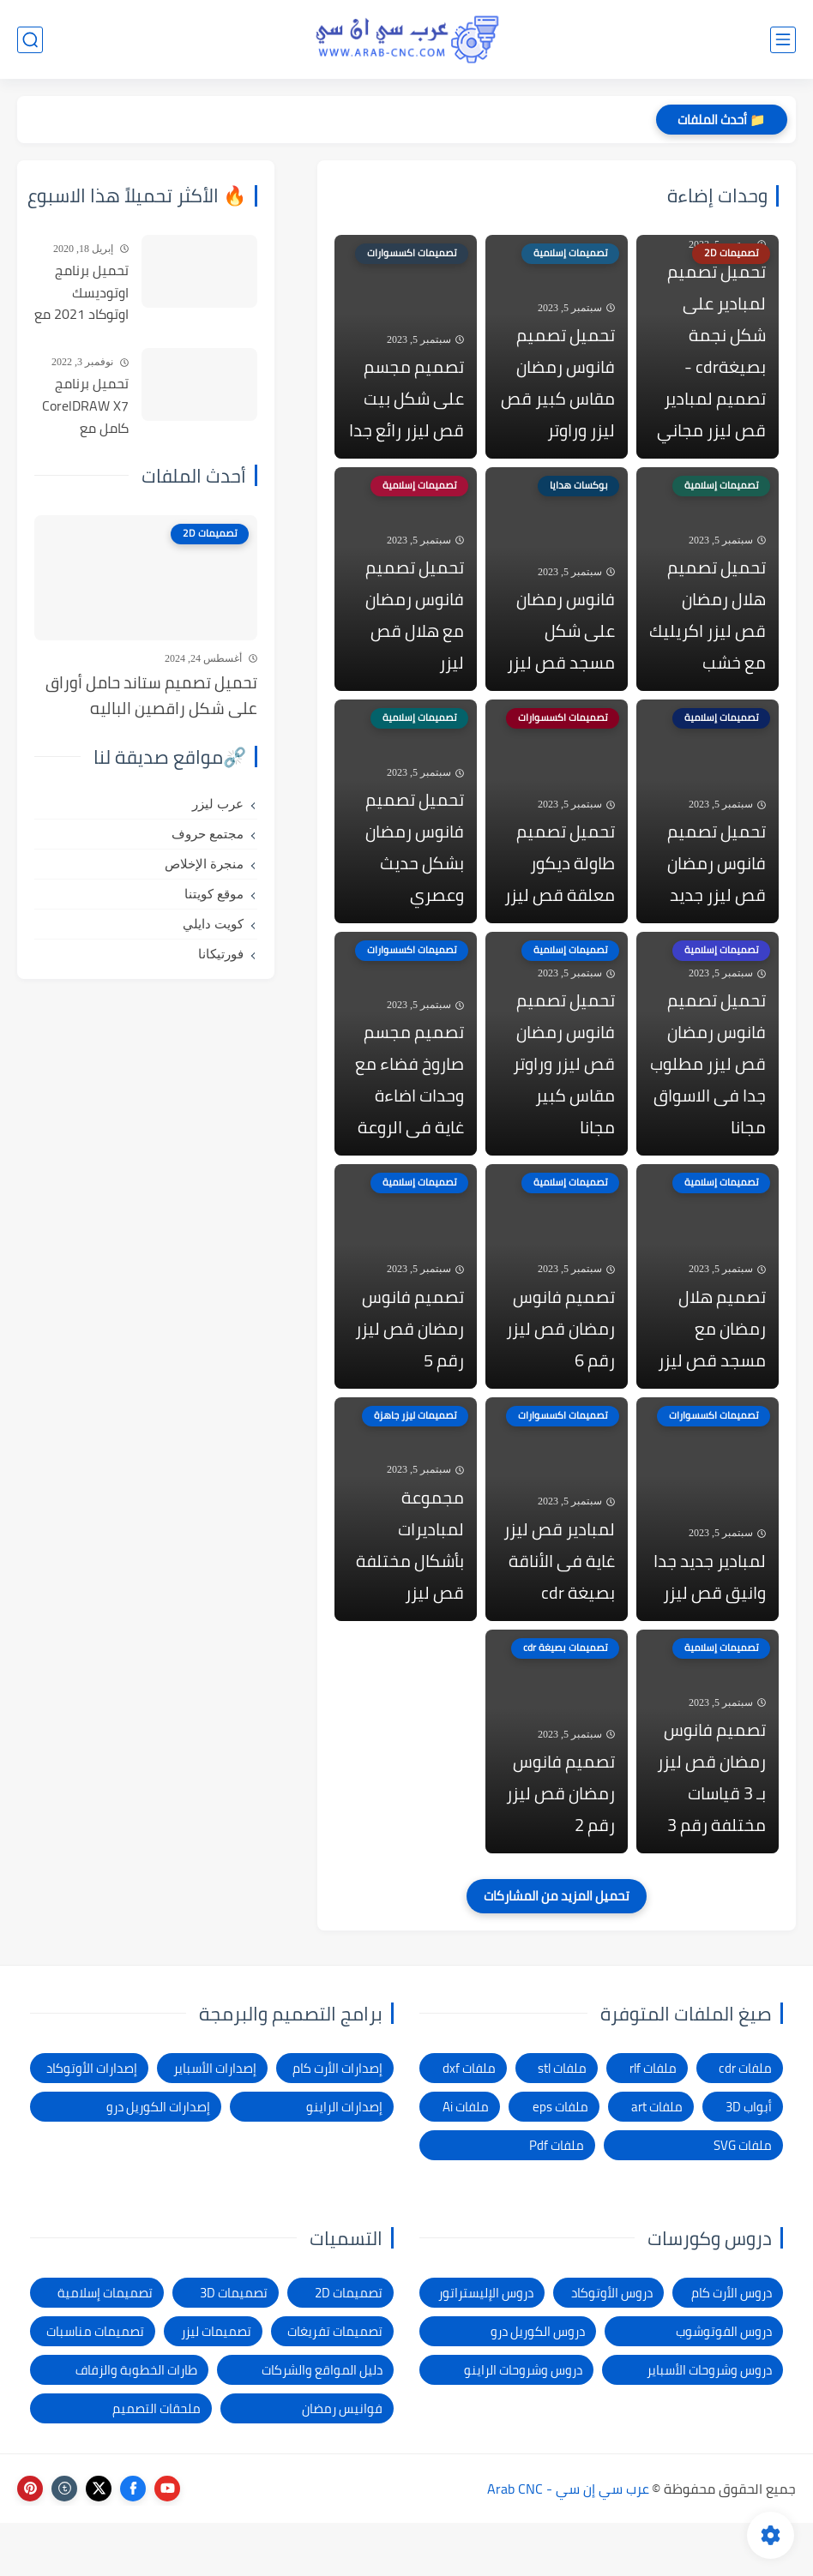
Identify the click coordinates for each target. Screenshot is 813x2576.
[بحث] (30, 40)
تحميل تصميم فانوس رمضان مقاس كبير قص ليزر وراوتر (558, 390)
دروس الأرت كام (731, 2345)
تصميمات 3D (234, 2345)
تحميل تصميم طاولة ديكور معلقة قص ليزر (559, 886)
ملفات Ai (466, 2159)
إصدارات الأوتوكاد (91, 2121)
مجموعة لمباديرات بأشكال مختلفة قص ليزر (410, 1590)
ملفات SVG (743, 2198)
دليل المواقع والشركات (322, 2423)
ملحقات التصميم (156, 2461)
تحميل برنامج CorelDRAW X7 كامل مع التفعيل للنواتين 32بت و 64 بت (83, 406)
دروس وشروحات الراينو (523, 2423)
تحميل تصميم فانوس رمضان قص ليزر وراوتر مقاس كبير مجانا (564, 1094)
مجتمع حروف (208, 834)
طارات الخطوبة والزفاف (136, 2423)
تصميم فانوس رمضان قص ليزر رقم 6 (560, 1366)
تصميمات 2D (348, 2345)
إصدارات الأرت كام (337, 2121)
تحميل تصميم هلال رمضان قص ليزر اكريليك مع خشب (707, 630)
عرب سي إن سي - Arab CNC (568, 2542)
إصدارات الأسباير (214, 2121)
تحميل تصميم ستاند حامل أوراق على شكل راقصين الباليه (151, 696)
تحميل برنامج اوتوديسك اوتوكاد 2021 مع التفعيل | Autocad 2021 (81, 293)
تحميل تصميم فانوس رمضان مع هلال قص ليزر (414, 630)
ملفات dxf (469, 2121)
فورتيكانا (221, 954)
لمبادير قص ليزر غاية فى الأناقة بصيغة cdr (559, 1606)
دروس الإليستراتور (485, 2345)
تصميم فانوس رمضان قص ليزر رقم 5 (409, 1366)
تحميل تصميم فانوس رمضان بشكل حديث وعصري (414, 870)
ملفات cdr (745, 2121)
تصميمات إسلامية (105, 2345)
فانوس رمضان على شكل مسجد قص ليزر (561, 646)
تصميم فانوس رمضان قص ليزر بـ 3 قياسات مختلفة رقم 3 (711, 1830)
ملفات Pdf (556, 2198)
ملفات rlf (653, 2121)
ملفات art (657, 2159)
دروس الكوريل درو (538, 2384)
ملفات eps (560, 2159)
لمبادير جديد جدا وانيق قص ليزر (709, 1622)
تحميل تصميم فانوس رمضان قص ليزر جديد (716, 886)
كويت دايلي (213, 924)
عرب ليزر (218, 804)
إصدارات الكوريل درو (158, 2159)
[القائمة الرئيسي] (783, 40)
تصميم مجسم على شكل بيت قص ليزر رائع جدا (406, 405)
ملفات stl (562, 2121)
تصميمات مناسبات (95, 2384)
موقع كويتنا (214, 894)
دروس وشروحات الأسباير (709, 2423)
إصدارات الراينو (344, 2159)
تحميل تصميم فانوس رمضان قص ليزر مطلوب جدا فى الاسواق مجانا (708, 1094)
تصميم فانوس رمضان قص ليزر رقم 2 (560, 1846)
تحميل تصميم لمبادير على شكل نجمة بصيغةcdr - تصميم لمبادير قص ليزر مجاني (711, 358)
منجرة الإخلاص (204, 864)
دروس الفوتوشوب (724, 2384)
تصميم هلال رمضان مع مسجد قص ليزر (712, 1366)
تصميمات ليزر (216, 2384)
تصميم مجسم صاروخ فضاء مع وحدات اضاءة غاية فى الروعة (409, 1110)
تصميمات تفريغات (334, 2384)
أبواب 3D (749, 2159)
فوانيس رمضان (342, 2461)
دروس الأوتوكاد (612, 2345)
